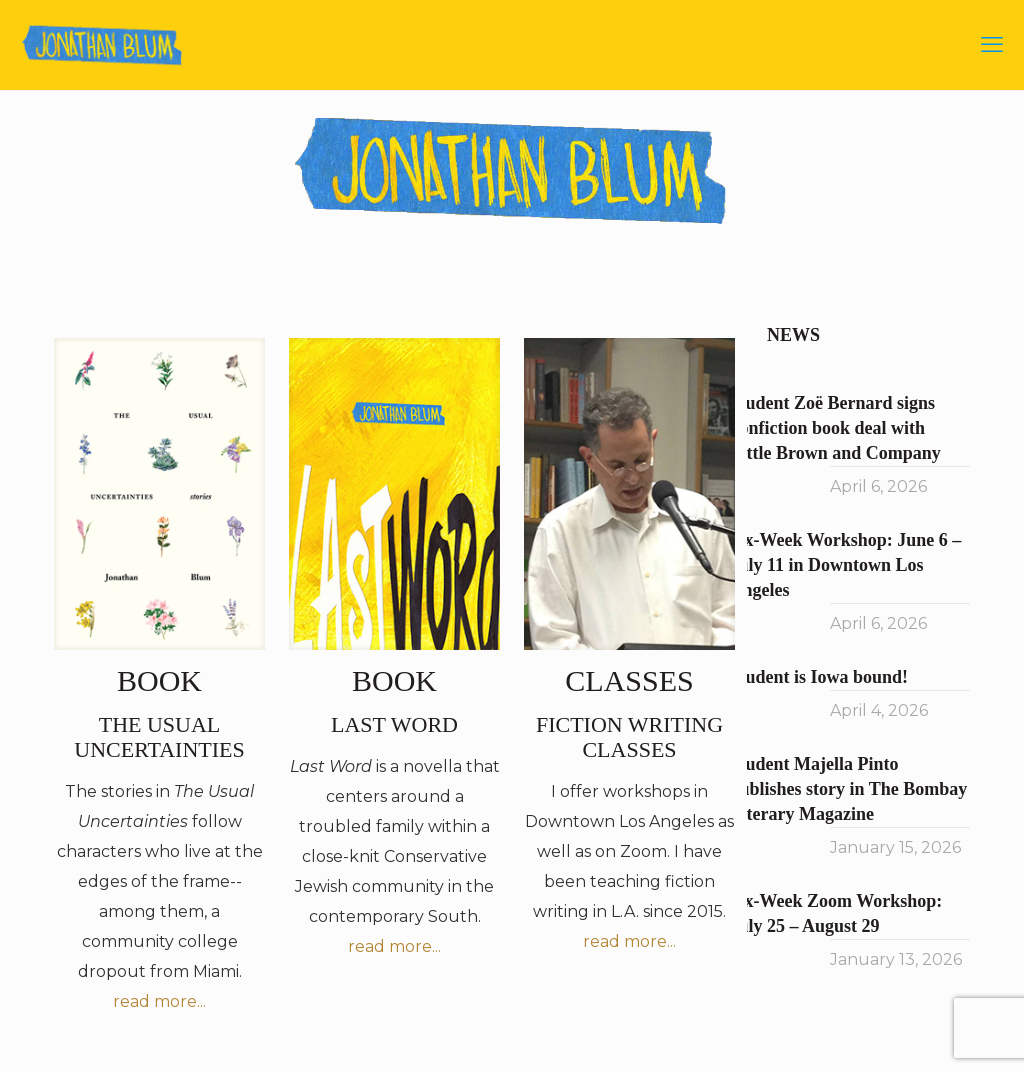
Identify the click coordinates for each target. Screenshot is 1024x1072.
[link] (159, 494)
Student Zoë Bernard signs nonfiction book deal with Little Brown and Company (835, 428)
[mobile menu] (992, 45)
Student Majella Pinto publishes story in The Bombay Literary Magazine (849, 789)
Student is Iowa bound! (819, 677)
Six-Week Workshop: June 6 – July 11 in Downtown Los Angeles (846, 565)
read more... (159, 1001)
